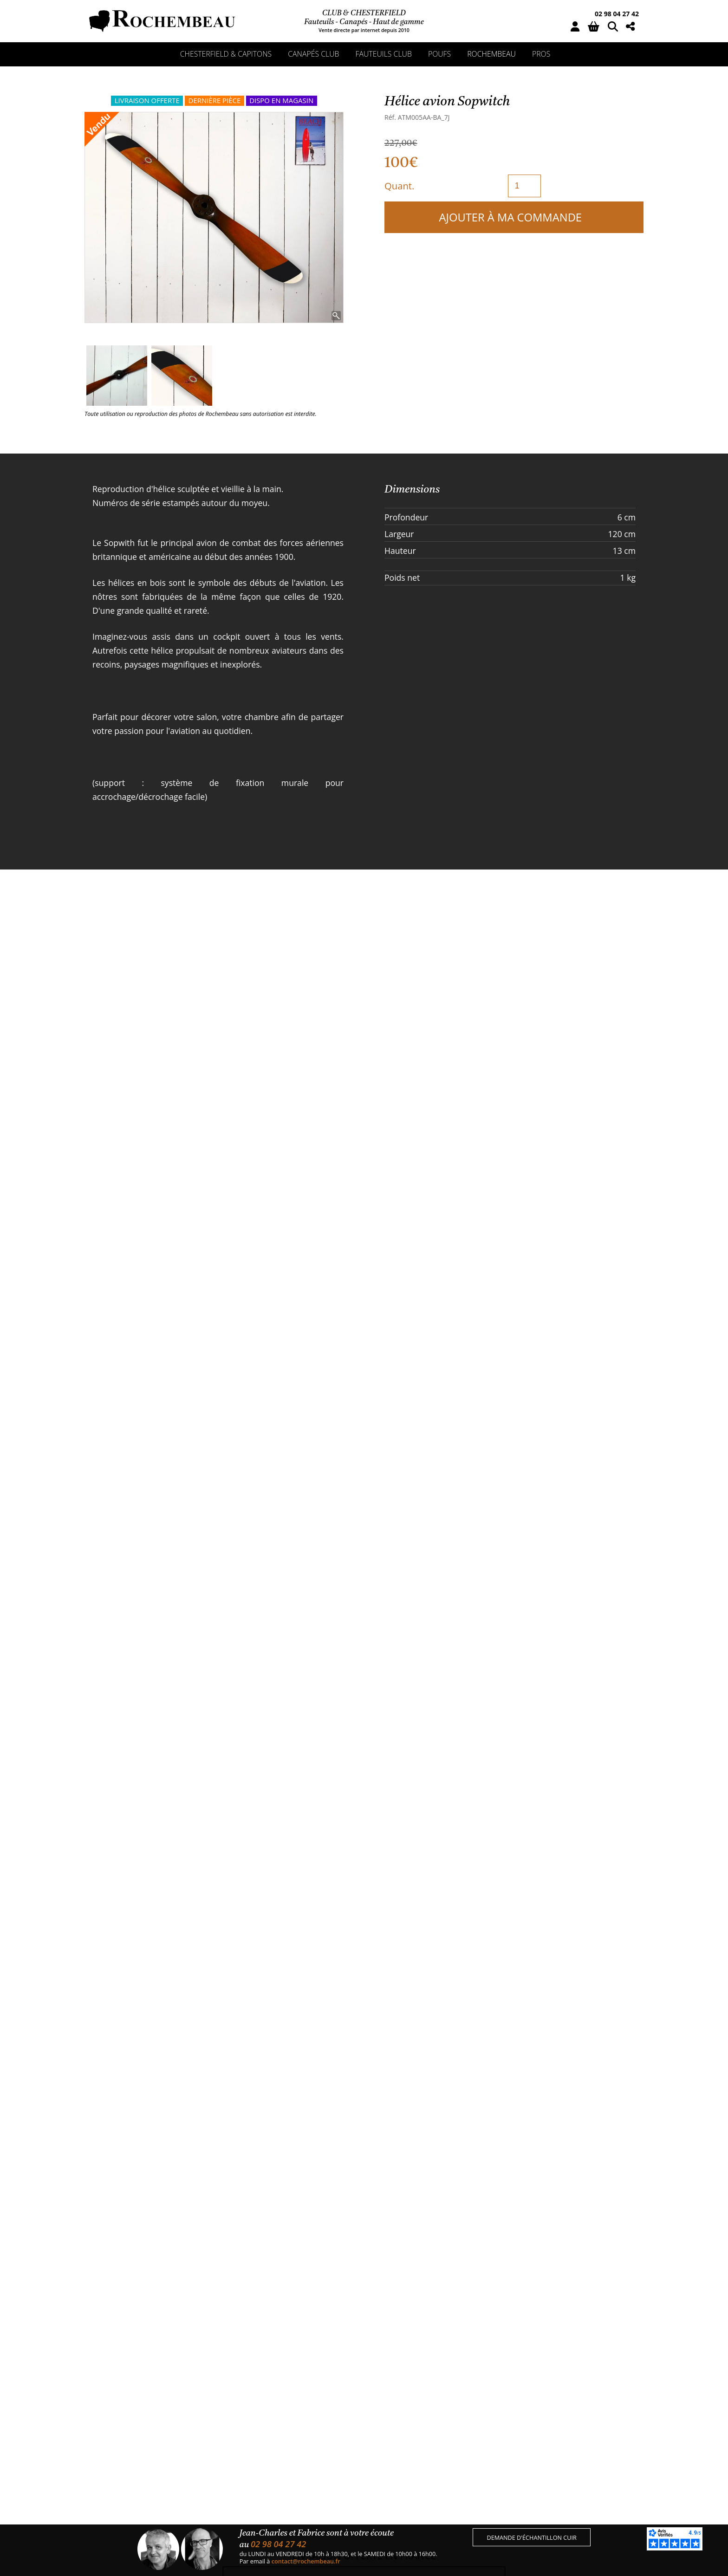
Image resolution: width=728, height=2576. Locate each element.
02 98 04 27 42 (617, 13)
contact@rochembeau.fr (306, 2561)
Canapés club (313, 54)
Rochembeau (491, 54)
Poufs (439, 54)
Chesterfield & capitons (226, 54)
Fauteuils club (384, 54)
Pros (541, 54)
